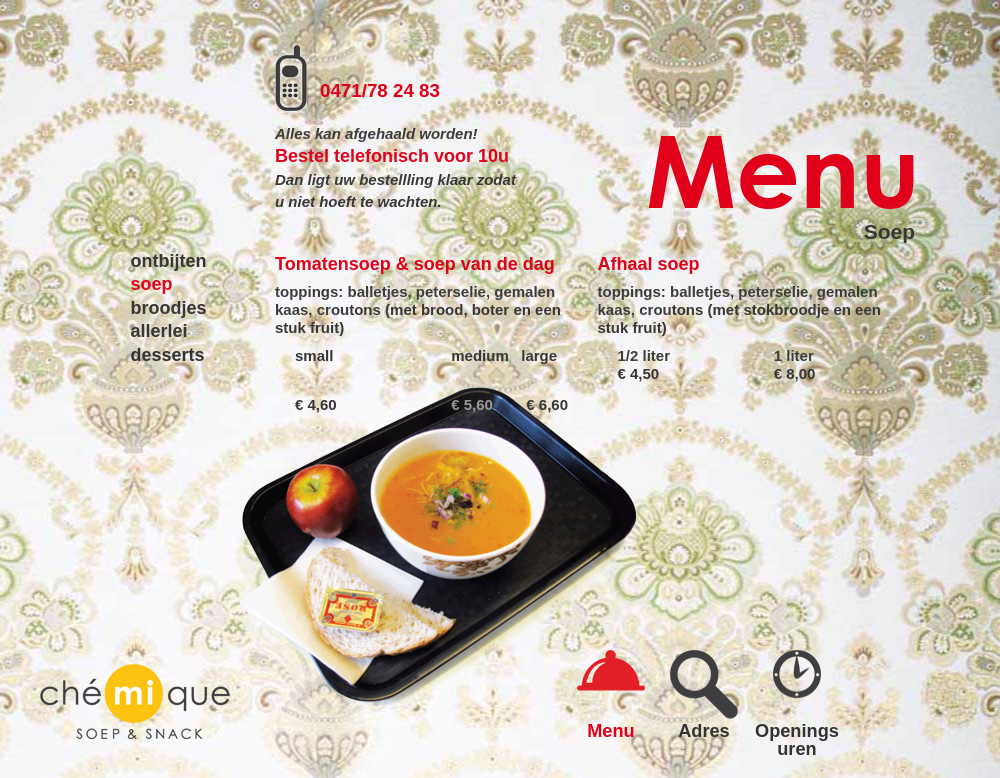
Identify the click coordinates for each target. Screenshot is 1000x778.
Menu (611, 730)
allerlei (159, 331)
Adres (704, 730)
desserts (168, 355)
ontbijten (169, 261)
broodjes (169, 308)
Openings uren (797, 739)
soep (152, 284)
